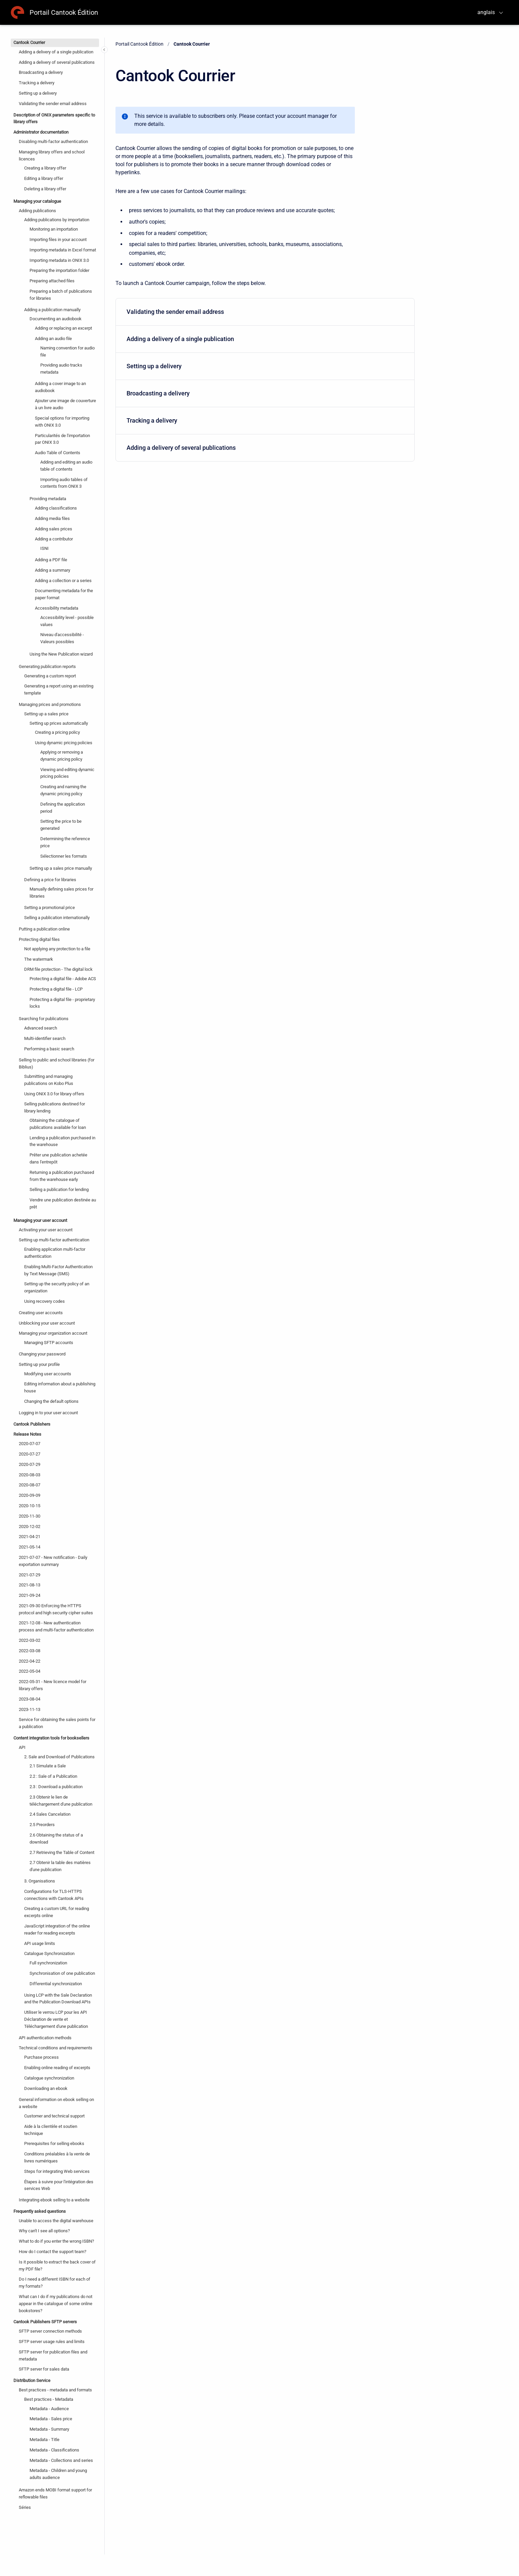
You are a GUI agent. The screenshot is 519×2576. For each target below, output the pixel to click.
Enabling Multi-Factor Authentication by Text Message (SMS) (58, 1270)
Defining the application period (62, 808)
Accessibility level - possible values (67, 621)
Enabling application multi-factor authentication (54, 1253)
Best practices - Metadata (48, 2399)
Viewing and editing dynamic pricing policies (67, 773)
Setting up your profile (39, 1364)
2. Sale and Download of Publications (59, 1756)
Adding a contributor (54, 538)
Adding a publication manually (52, 309)
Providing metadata (48, 498)
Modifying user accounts (47, 1373)
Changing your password (42, 1353)
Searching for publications (43, 1018)
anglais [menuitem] (486, 12)
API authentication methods (45, 2037)
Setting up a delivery (38, 93)
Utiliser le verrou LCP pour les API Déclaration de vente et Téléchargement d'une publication (56, 2019)
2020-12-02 (29, 1526)
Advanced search (40, 1028)
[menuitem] (265, 312)
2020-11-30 (29, 1516)
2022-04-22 (29, 1661)
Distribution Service (31, 2380)
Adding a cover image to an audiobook (60, 387)
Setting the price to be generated (61, 825)
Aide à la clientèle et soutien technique (50, 2130)
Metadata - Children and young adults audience (58, 2474)
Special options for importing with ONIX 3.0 (62, 422)
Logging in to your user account (48, 1412)
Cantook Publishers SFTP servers (45, 2321)
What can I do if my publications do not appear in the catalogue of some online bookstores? (55, 2303)
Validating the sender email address (53, 103)
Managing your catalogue (37, 201)
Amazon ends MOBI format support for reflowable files (55, 2493)
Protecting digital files (39, 939)
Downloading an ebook (45, 2088)
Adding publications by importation (56, 219)
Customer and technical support (54, 2115)
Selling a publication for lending (59, 1189)
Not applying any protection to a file (57, 948)
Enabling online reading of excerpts (57, 2067)
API (22, 1747)
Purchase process (41, 2057)
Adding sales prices (53, 528)
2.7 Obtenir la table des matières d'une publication (60, 1866)
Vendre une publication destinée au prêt (63, 1203)
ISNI (44, 548)
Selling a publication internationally (57, 917)
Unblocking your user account (47, 1323)
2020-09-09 (29, 1495)
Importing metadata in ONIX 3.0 (59, 260)
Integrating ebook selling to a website (54, 2199)
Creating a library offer (45, 168)
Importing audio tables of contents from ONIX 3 (64, 483)
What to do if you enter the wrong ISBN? (56, 2241)
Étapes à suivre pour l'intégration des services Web (58, 2185)
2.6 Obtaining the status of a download (56, 1838)
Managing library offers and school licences (52, 155)
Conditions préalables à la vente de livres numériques (57, 2157)
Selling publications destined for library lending (54, 1107)
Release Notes (27, 1434)
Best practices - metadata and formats (55, 2389)
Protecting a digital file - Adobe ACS (63, 978)
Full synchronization (48, 1962)
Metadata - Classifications (54, 2449)
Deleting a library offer (45, 188)
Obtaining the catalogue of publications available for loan (58, 1124)
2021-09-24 (29, 1595)
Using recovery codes (44, 1301)
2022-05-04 (29, 1671)
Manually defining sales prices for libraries (61, 893)
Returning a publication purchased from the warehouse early (62, 1176)
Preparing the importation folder (59, 270)
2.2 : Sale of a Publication (53, 1776)
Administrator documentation (40, 132)
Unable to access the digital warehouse (56, 2220)
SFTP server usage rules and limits (52, 2341)
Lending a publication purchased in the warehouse (62, 1141)
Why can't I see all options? (44, 2230)
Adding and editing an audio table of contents (66, 466)
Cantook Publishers (31, 1424)
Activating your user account (46, 1229)
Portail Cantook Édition (64, 12)
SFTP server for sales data (44, 2369)
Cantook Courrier (29, 42)
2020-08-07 (29, 1484)
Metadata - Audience (49, 2408)
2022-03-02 (29, 1640)
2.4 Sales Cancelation (50, 1814)
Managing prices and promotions (50, 704)
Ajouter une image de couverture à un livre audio (65, 404)
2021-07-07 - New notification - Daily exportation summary (53, 1561)
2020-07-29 (29, 1464)
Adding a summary (52, 570)
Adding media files (52, 518)
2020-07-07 (29, 1443)
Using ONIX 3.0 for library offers (54, 1093)
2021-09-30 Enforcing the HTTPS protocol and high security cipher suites (56, 1609)
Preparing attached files (52, 280)
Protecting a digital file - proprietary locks (62, 1003)
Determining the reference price (65, 842)
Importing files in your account (58, 239)
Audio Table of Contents (57, 452)
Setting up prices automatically (59, 723)
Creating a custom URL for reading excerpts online (56, 1912)
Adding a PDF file (51, 559)
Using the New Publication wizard (61, 654)
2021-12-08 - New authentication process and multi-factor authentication (56, 1626)
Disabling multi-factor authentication (53, 141)
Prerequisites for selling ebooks (54, 2143)
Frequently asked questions (39, 2211)
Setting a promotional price (49, 907)
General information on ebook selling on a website (56, 2103)
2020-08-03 (29, 1474)
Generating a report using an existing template (58, 689)
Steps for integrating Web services (57, 2171)
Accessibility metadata (56, 608)
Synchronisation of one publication (62, 1973)
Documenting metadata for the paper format (64, 594)
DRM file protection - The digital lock (58, 969)
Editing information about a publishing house (59, 1387)
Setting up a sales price (46, 713)
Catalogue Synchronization (49, 1953)
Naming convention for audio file (67, 351)
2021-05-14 (29, 1546)
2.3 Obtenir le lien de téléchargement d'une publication (61, 1801)
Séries (25, 2507)
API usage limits (39, 1943)
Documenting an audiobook (56, 318)
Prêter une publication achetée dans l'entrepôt (58, 1158)
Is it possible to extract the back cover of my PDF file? (57, 2265)
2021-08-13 (29, 1584)
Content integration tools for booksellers (51, 1737)
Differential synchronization (56, 1983)
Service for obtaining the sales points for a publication (57, 1723)
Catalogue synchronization (49, 2078)
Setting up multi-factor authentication (54, 1239)
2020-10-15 (29, 1505)
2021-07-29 (29, 1574)
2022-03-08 (29, 1650)
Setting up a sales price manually (61, 868)
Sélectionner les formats (63, 856)
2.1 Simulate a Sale (48, 1765)
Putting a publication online (44, 929)
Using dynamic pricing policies (63, 742)
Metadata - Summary (49, 2429)
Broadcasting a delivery (41, 72)
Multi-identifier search (44, 1038)
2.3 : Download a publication (56, 1786)
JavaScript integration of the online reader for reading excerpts (57, 1929)
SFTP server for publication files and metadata (53, 2355)
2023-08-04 (29, 1699)
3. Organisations (39, 1880)
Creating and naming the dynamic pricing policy (63, 790)
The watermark (38, 959)
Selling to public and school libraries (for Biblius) (56, 1063)
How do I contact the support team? (52, 2251)
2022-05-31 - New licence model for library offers (52, 1685)
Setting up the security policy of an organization (56, 1287)
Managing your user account (40, 1220)
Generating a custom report (50, 675)
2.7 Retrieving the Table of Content (62, 1852)
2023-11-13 (29, 1709)
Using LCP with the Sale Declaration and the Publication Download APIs (58, 1999)
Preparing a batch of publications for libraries (61, 295)
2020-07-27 (29, 1454)
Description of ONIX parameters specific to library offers (54, 118)
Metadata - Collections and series (61, 2460)
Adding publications (37, 210)
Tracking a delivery (36, 82)
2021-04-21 (29, 1536)
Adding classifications (56, 508)
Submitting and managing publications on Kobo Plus (48, 1080)
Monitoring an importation (54, 229)
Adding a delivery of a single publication (56, 51)
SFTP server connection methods (50, 2331)
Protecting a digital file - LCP (56, 989)
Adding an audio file (53, 338)
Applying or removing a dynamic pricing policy (61, 756)
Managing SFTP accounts (48, 1342)
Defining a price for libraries (50, 879)
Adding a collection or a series (63, 580)
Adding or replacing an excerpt (63, 328)
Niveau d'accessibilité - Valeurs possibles (62, 638)
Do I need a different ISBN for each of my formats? (54, 2283)
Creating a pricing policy (57, 732)
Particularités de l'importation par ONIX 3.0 (62, 439)
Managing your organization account (53, 1333)
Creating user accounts (41, 1312)
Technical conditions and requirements (55, 2047)
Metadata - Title (44, 2439)
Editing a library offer (43, 178)
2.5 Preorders (42, 1824)
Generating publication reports (47, 666)
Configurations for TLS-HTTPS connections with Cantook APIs (54, 1895)
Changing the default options (51, 1401)
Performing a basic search (49, 1048)
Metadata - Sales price (51, 2418)
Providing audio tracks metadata (61, 369)
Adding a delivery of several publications (57, 62)
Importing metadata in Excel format (63, 249)
